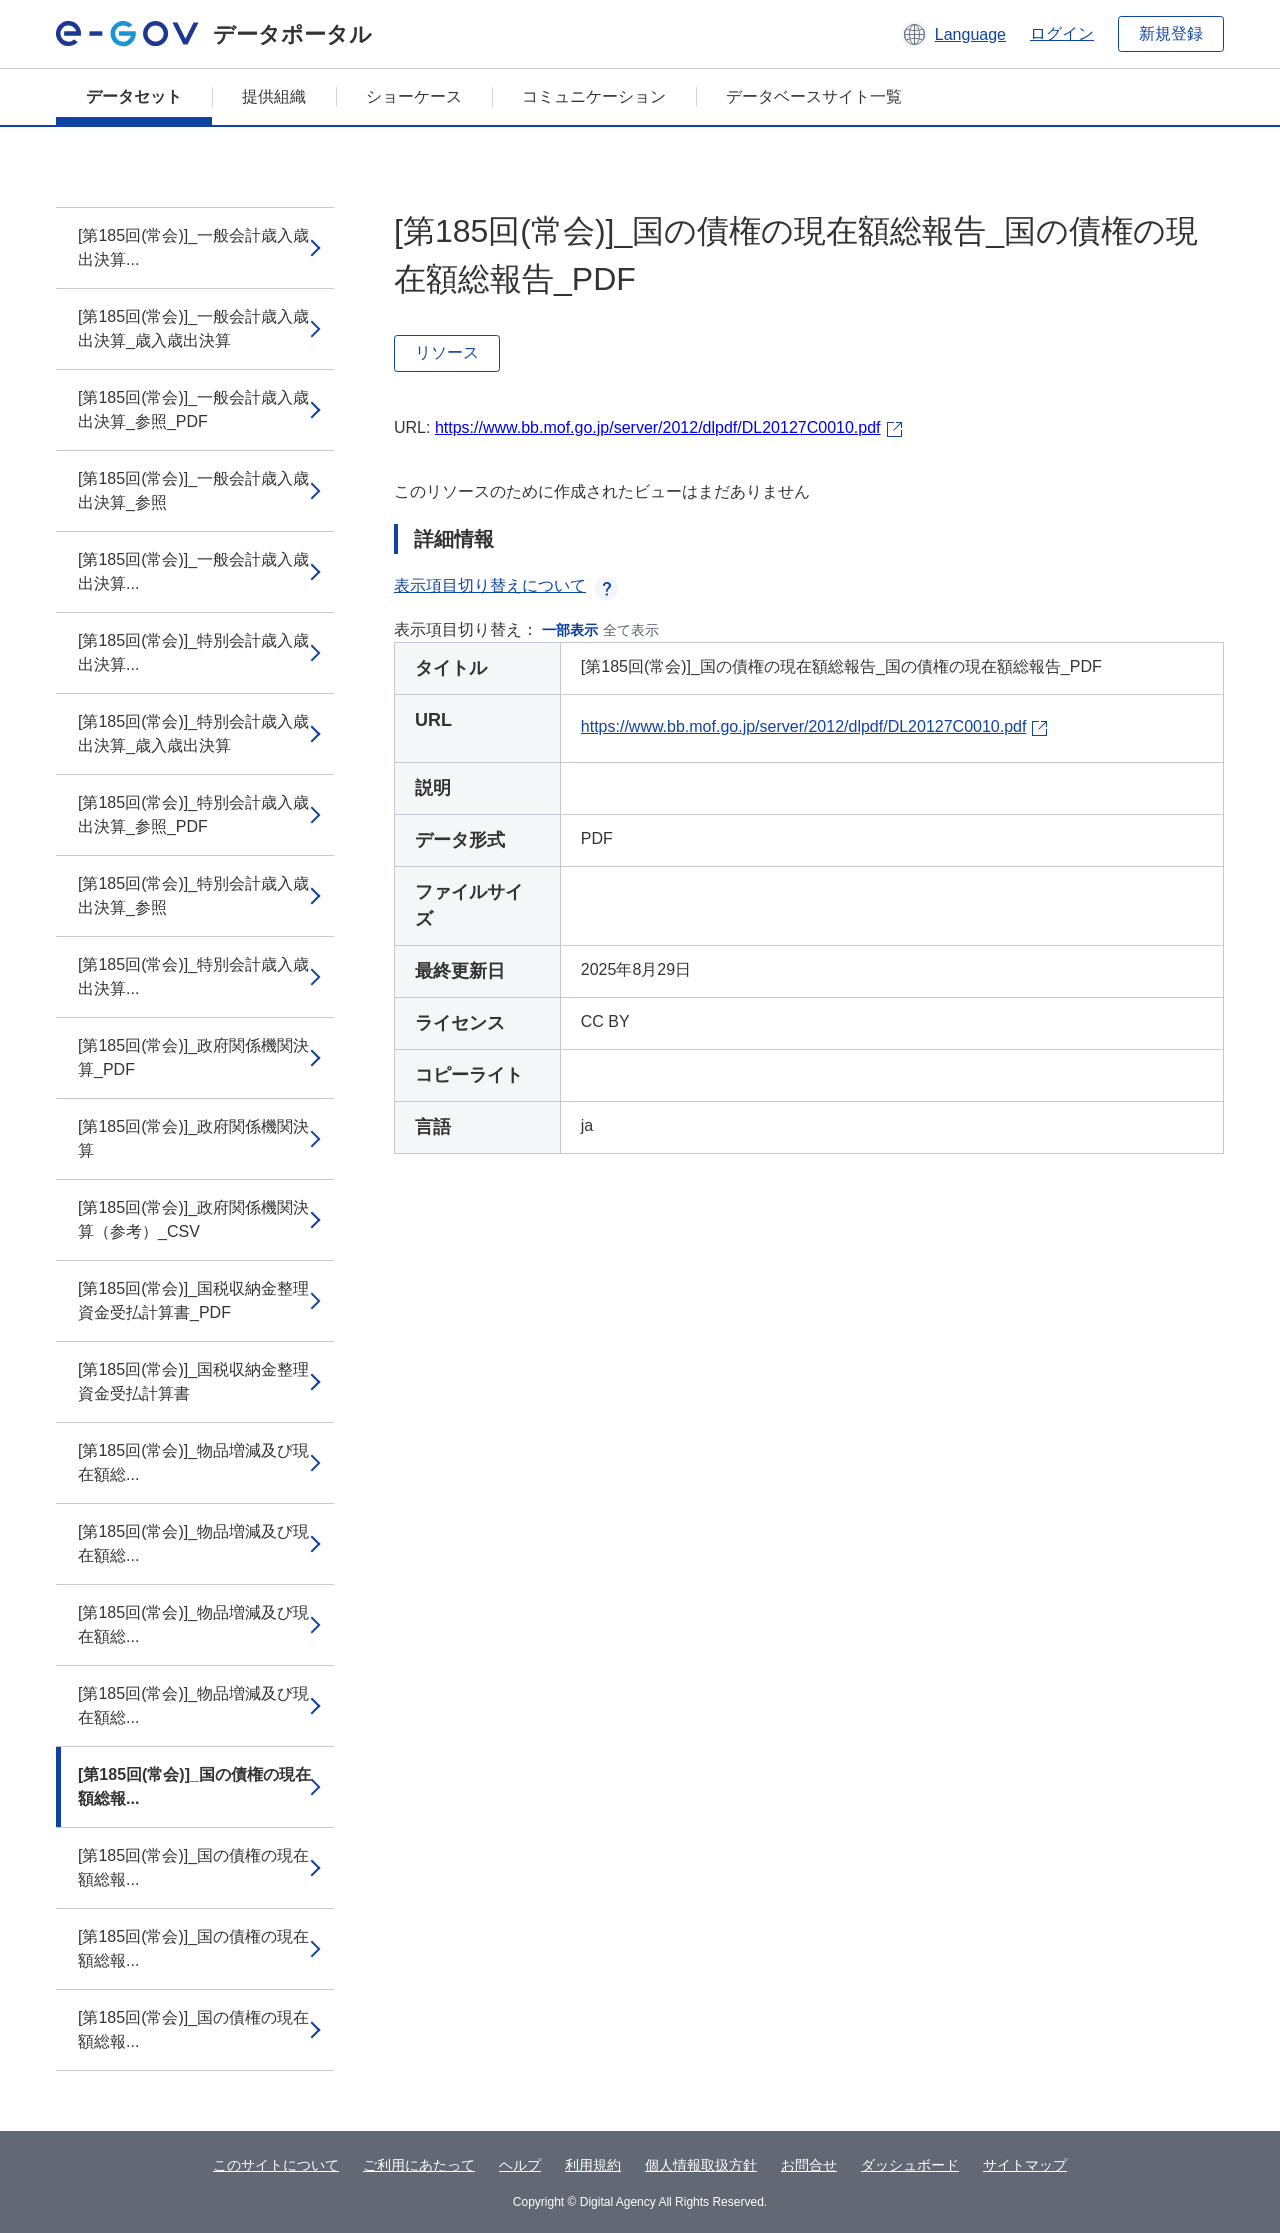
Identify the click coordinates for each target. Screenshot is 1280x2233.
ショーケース (414, 96)
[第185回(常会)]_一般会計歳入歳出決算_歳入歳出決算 (193, 328)
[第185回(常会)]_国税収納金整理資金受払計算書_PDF (193, 1300)
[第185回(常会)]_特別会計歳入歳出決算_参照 (193, 895)
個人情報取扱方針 (701, 2165)
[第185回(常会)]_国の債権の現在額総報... (194, 1786)
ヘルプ (520, 2165)
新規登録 (1171, 33)
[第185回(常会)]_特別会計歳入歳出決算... (193, 652)
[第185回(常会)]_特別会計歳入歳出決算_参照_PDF (193, 814)
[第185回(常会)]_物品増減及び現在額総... (193, 1462)
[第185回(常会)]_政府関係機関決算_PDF (193, 1057)
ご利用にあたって (419, 2165)
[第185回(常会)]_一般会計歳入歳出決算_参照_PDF (193, 409)
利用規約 (593, 2165)
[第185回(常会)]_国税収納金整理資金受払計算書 (193, 1381)
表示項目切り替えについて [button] (506, 585)
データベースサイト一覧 (814, 96)
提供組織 (274, 96)
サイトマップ (1025, 2165)
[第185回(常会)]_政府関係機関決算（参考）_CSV (193, 1219)
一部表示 (570, 630)
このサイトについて (276, 2165)
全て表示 (631, 630)
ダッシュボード (910, 2165)
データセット (134, 96)
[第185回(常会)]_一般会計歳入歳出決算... (193, 247)
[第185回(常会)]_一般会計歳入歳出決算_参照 (193, 490)
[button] (953, 34)
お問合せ (809, 2165)
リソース (447, 352)
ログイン (1062, 33)
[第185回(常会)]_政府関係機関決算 (193, 1138)
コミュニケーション (594, 96)
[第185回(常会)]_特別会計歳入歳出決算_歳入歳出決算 (193, 733)
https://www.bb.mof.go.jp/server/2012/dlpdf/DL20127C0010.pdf (658, 427)
